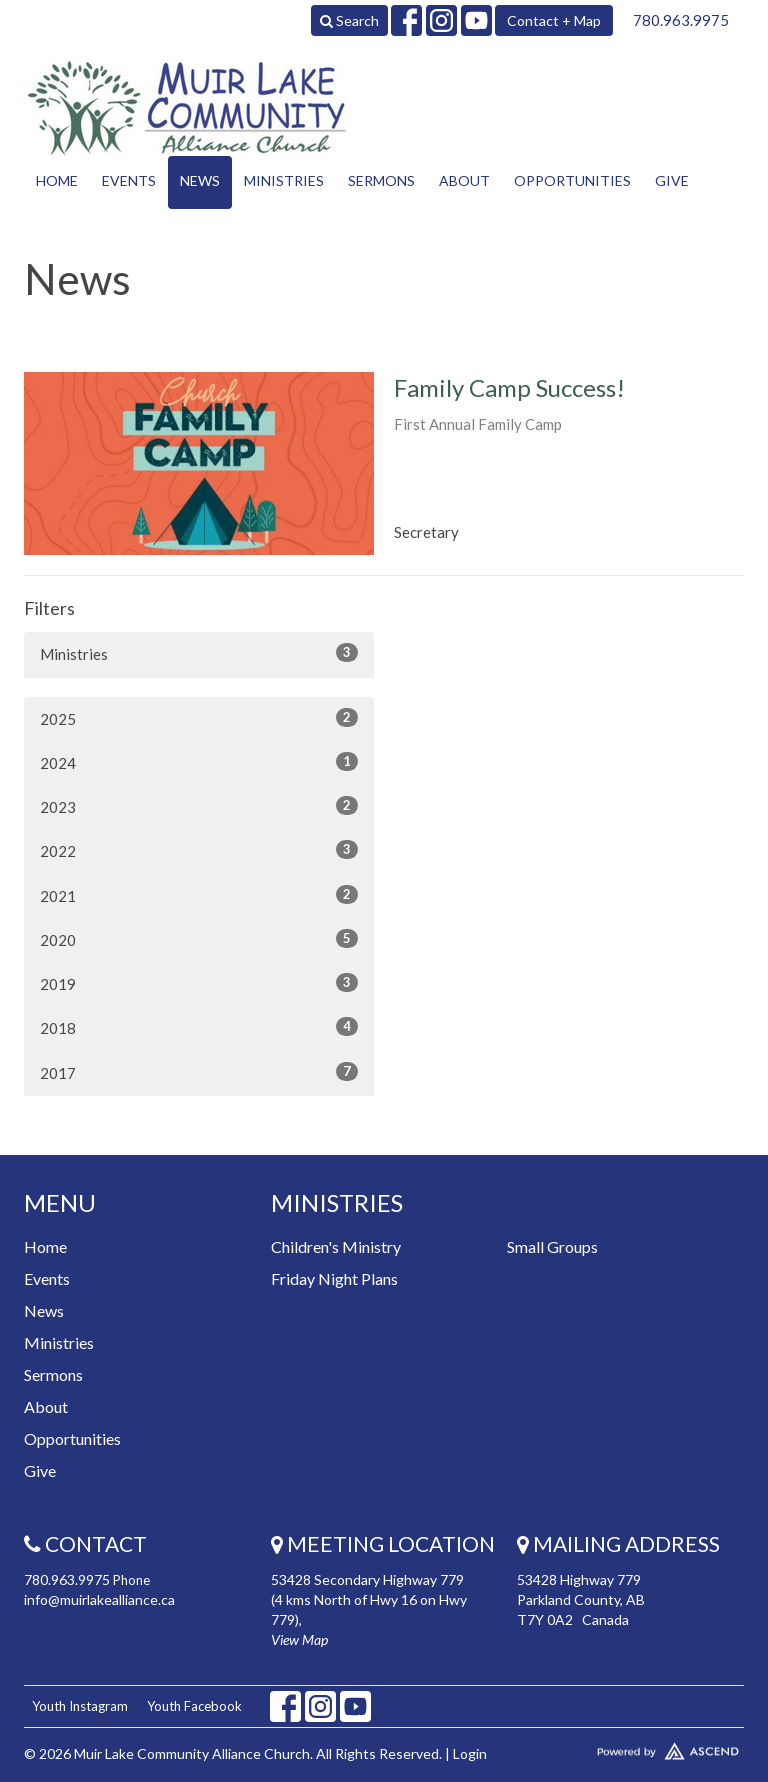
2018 (199, 1027)
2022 (199, 850)
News (200, 180)
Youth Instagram (80, 1706)
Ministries (284, 180)
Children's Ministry (336, 1246)
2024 (199, 762)
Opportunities (572, 180)
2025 (199, 718)
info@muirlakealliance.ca (99, 1599)
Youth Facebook (194, 1706)
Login (470, 1753)
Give (672, 180)
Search (349, 20)
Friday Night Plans (334, 1278)
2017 (199, 1072)
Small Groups (552, 1246)
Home (57, 180)
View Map (299, 1639)
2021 (199, 895)
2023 (199, 806)
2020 (199, 939)
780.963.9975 (681, 20)
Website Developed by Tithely (630, 1747)
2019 (199, 983)
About (464, 180)
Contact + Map (554, 20)
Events (129, 180)
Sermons (381, 180)
